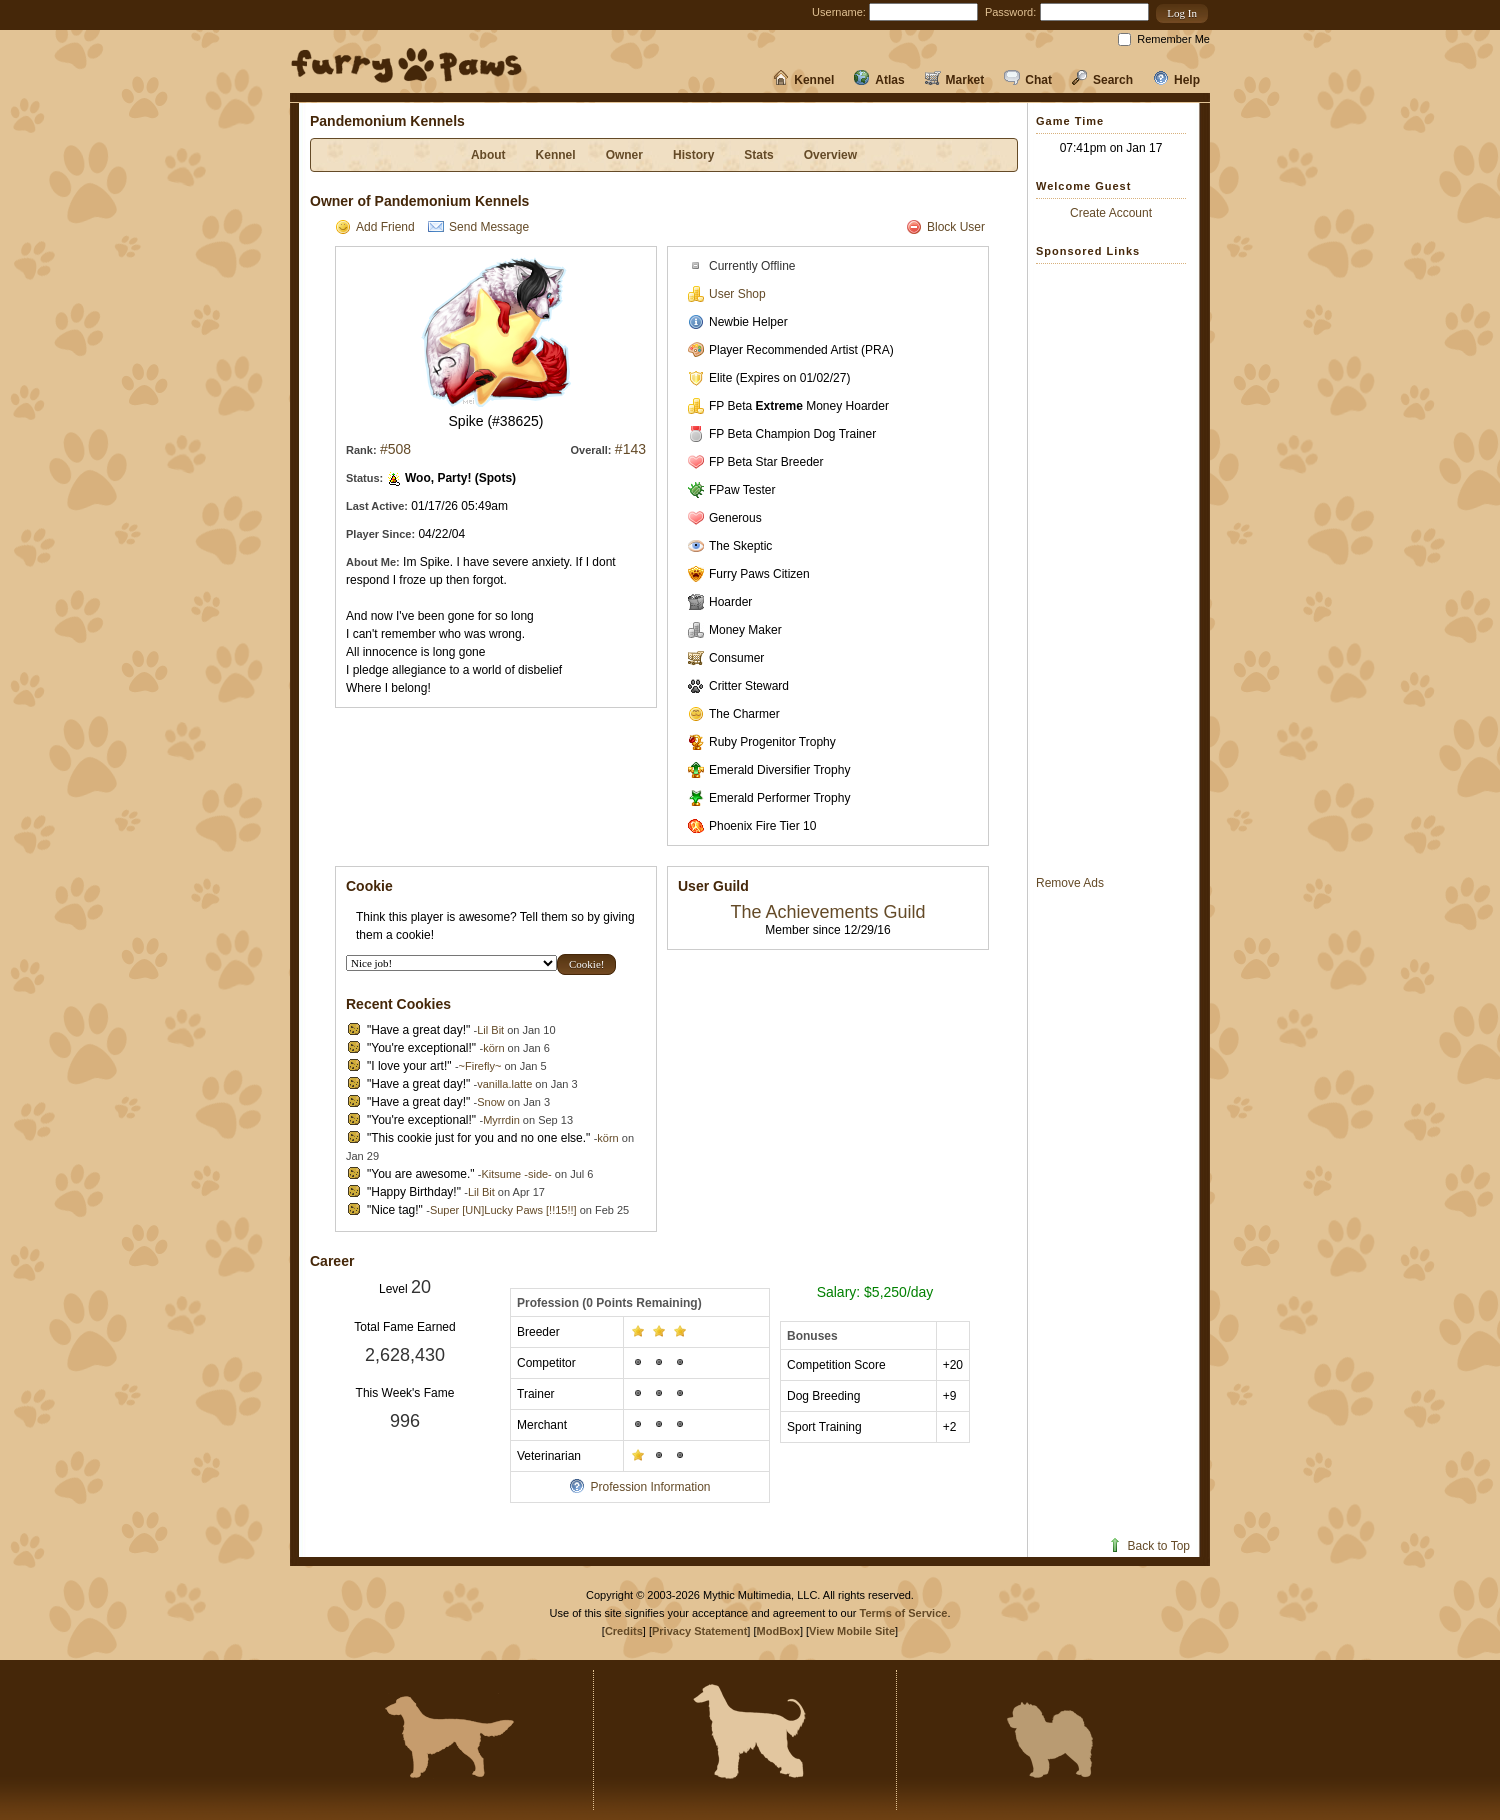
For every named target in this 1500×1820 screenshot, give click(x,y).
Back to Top (1148, 1546)
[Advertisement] (1116, 569)
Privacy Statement (699, 1631)
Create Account (1111, 213)
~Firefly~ (480, 1066)
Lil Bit (490, 1030)
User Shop (727, 294)
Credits (624, 1631)
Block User (945, 227)
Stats (758, 155)
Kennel (803, 80)
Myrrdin (501, 1120)
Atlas (879, 80)
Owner (624, 155)
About (488, 155)
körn (493, 1048)
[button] (1182, 13)
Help (1176, 80)
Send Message (478, 227)
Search (1102, 80)
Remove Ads (1070, 883)
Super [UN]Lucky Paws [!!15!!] (503, 1210)
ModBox (778, 1631)
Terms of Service (904, 1613)
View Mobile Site (852, 1631)
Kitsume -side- (516, 1174)
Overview (830, 155)
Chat (1028, 80)
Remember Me (1173, 39)
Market (955, 80)
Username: (839, 12)
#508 (395, 449)
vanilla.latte (504, 1084)
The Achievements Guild (827, 912)
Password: (1010, 12)
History (693, 155)
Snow (491, 1102)
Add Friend (375, 227)
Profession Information (639, 1487)
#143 (630, 449)
